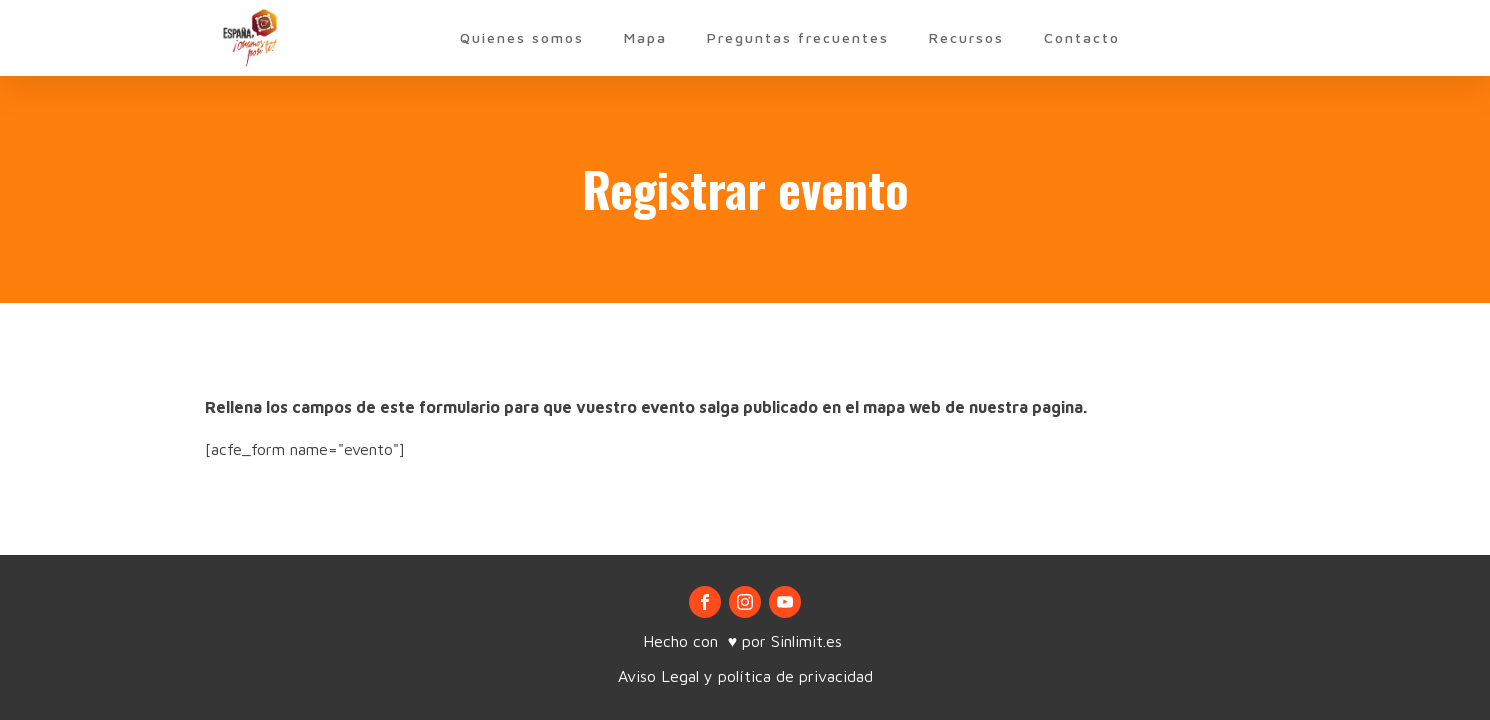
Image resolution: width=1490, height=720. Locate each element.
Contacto (1082, 37)
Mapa (645, 37)
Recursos (966, 37)
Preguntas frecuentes (798, 37)
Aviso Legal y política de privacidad (745, 676)
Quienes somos (522, 37)
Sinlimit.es (809, 641)
